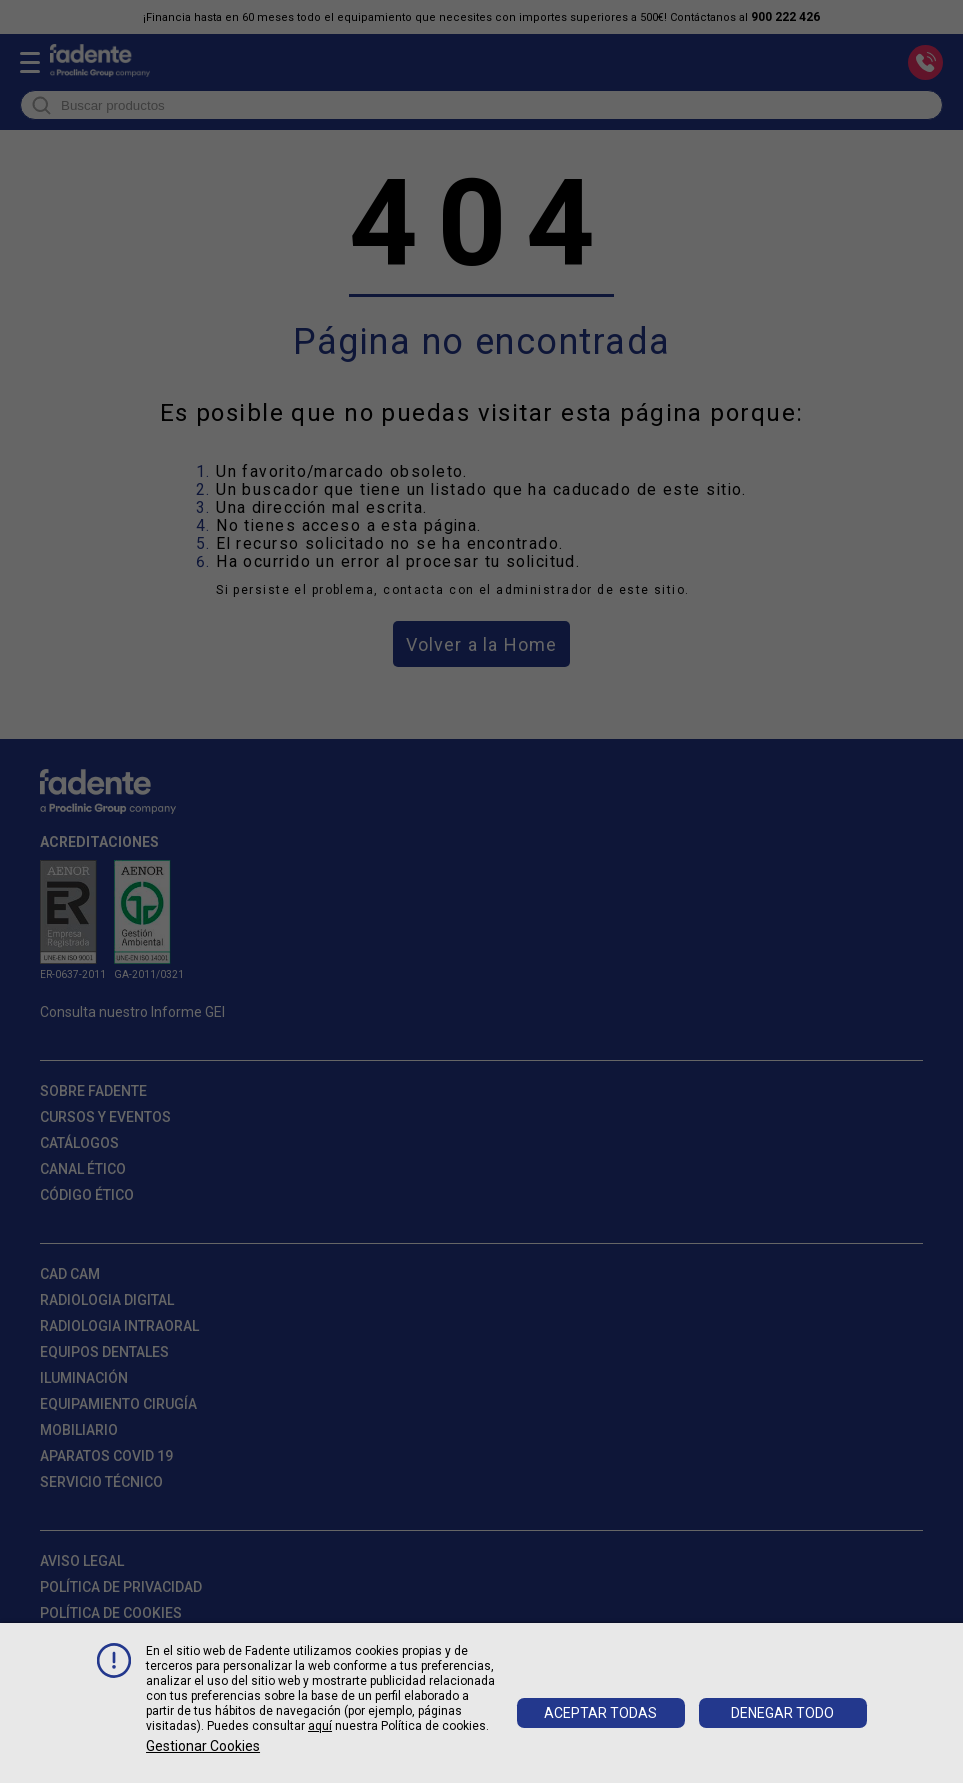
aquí (320, 1726)
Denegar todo (782, 1713)
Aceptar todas (600, 1713)
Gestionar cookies (203, 1746)
